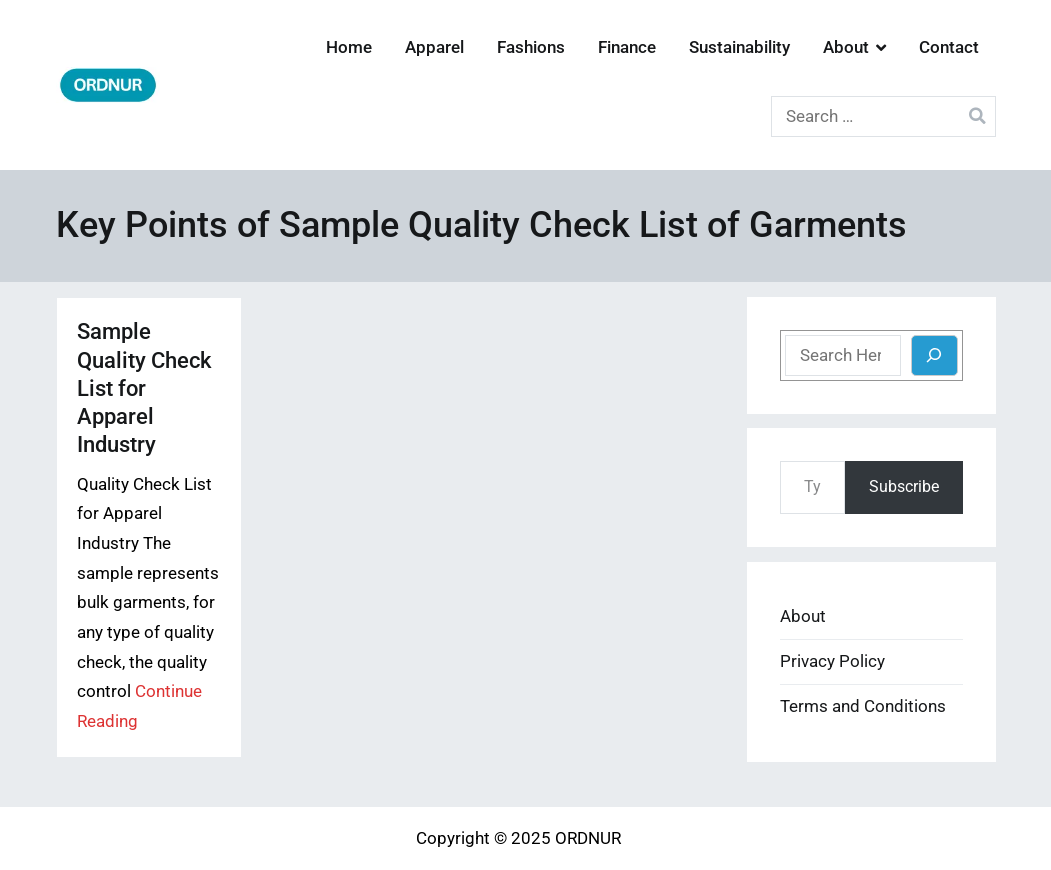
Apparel (434, 47)
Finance (627, 47)
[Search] (934, 355)
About (846, 47)
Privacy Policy (832, 661)
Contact (949, 47)
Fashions (531, 47)
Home (349, 47)
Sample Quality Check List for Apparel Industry (144, 387)
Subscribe (904, 486)
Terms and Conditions (863, 706)
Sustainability (739, 47)
